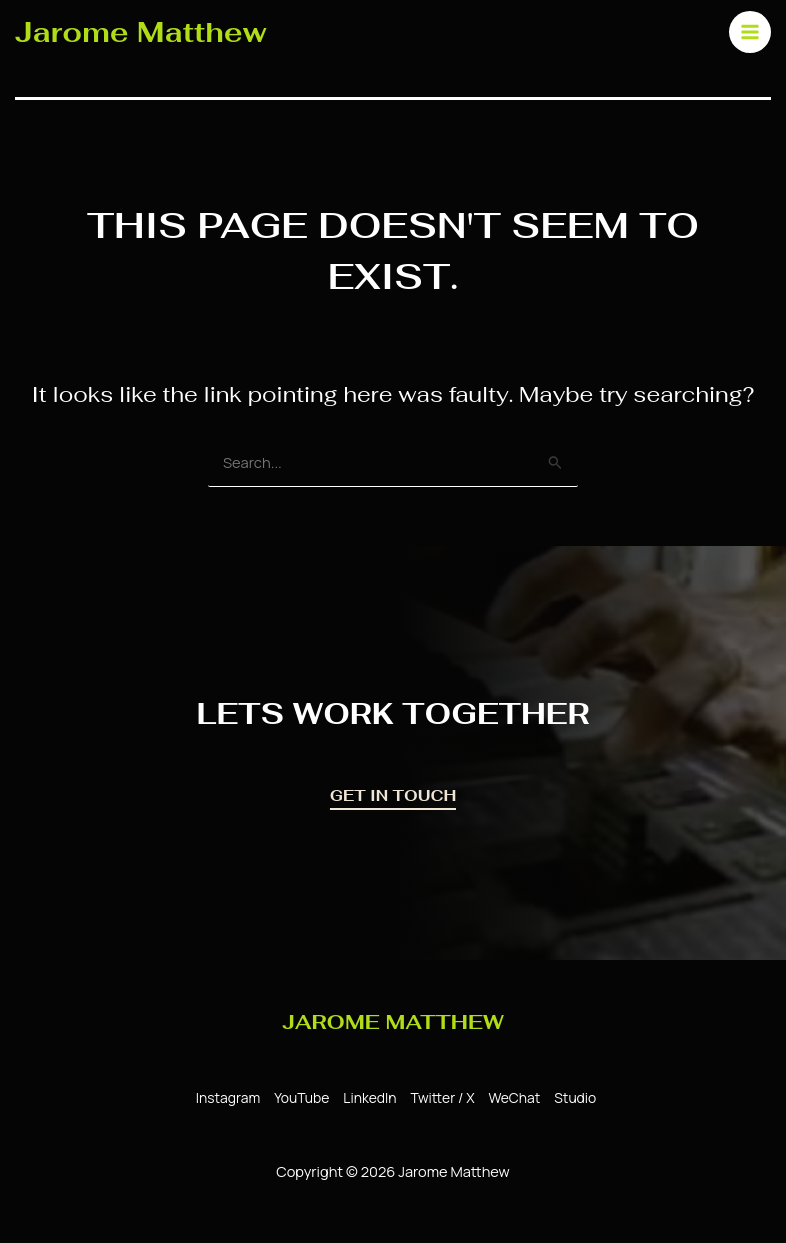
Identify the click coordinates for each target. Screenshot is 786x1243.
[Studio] (569, 1098)
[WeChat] (509, 1098)
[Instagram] (226, 1098)
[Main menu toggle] (745, 31)
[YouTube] (300, 1098)
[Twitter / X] (438, 1098)
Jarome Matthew (143, 31)
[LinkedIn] (367, 1098)
